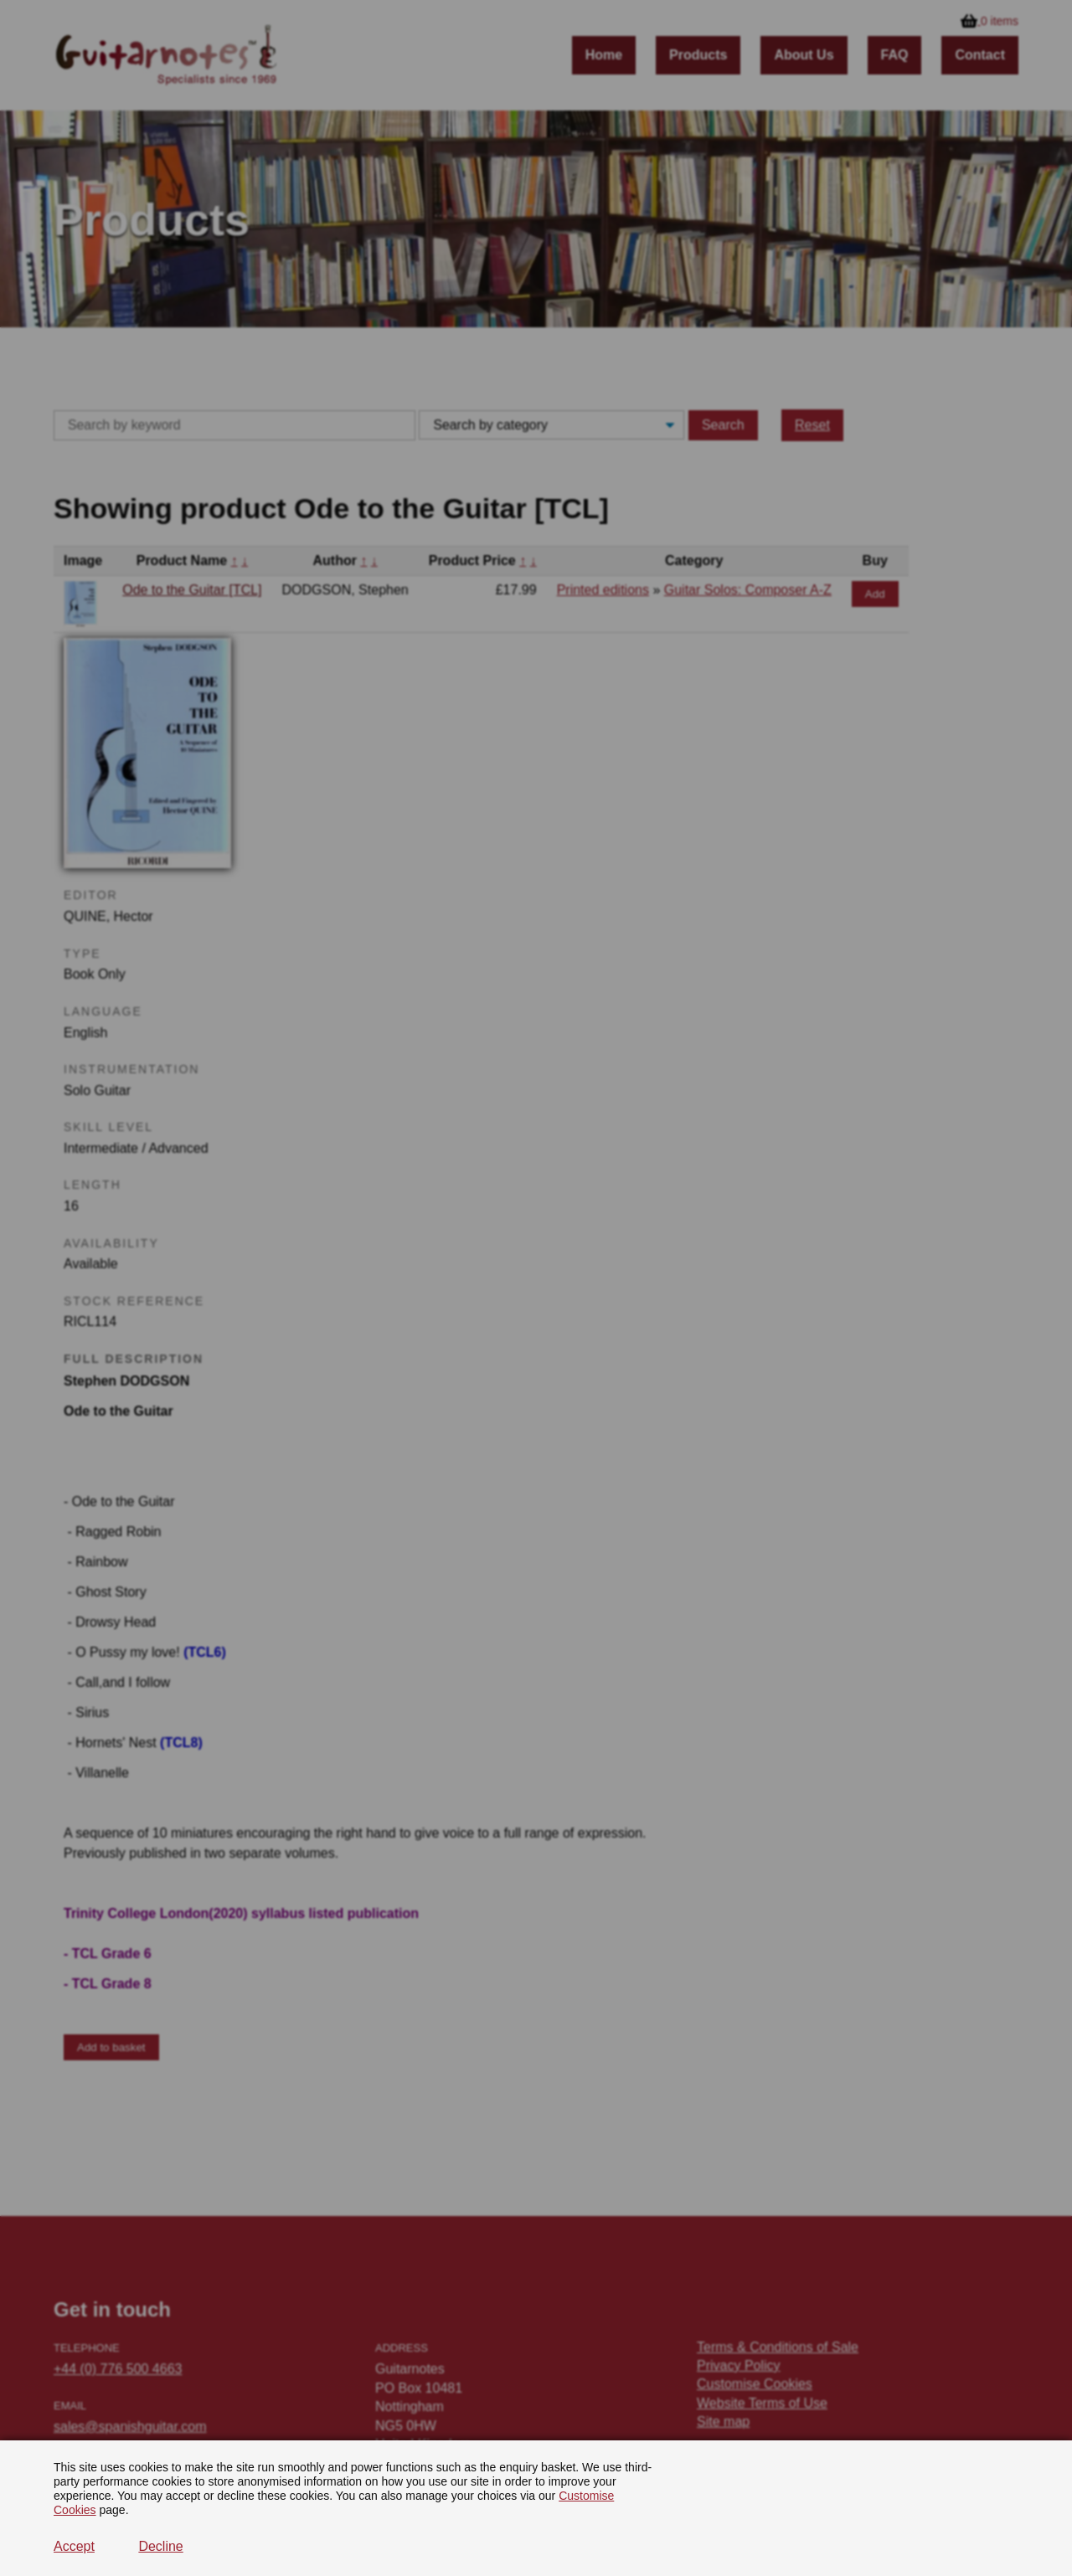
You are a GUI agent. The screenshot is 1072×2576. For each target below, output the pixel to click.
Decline (160, 2546)
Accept (74, 2546)
